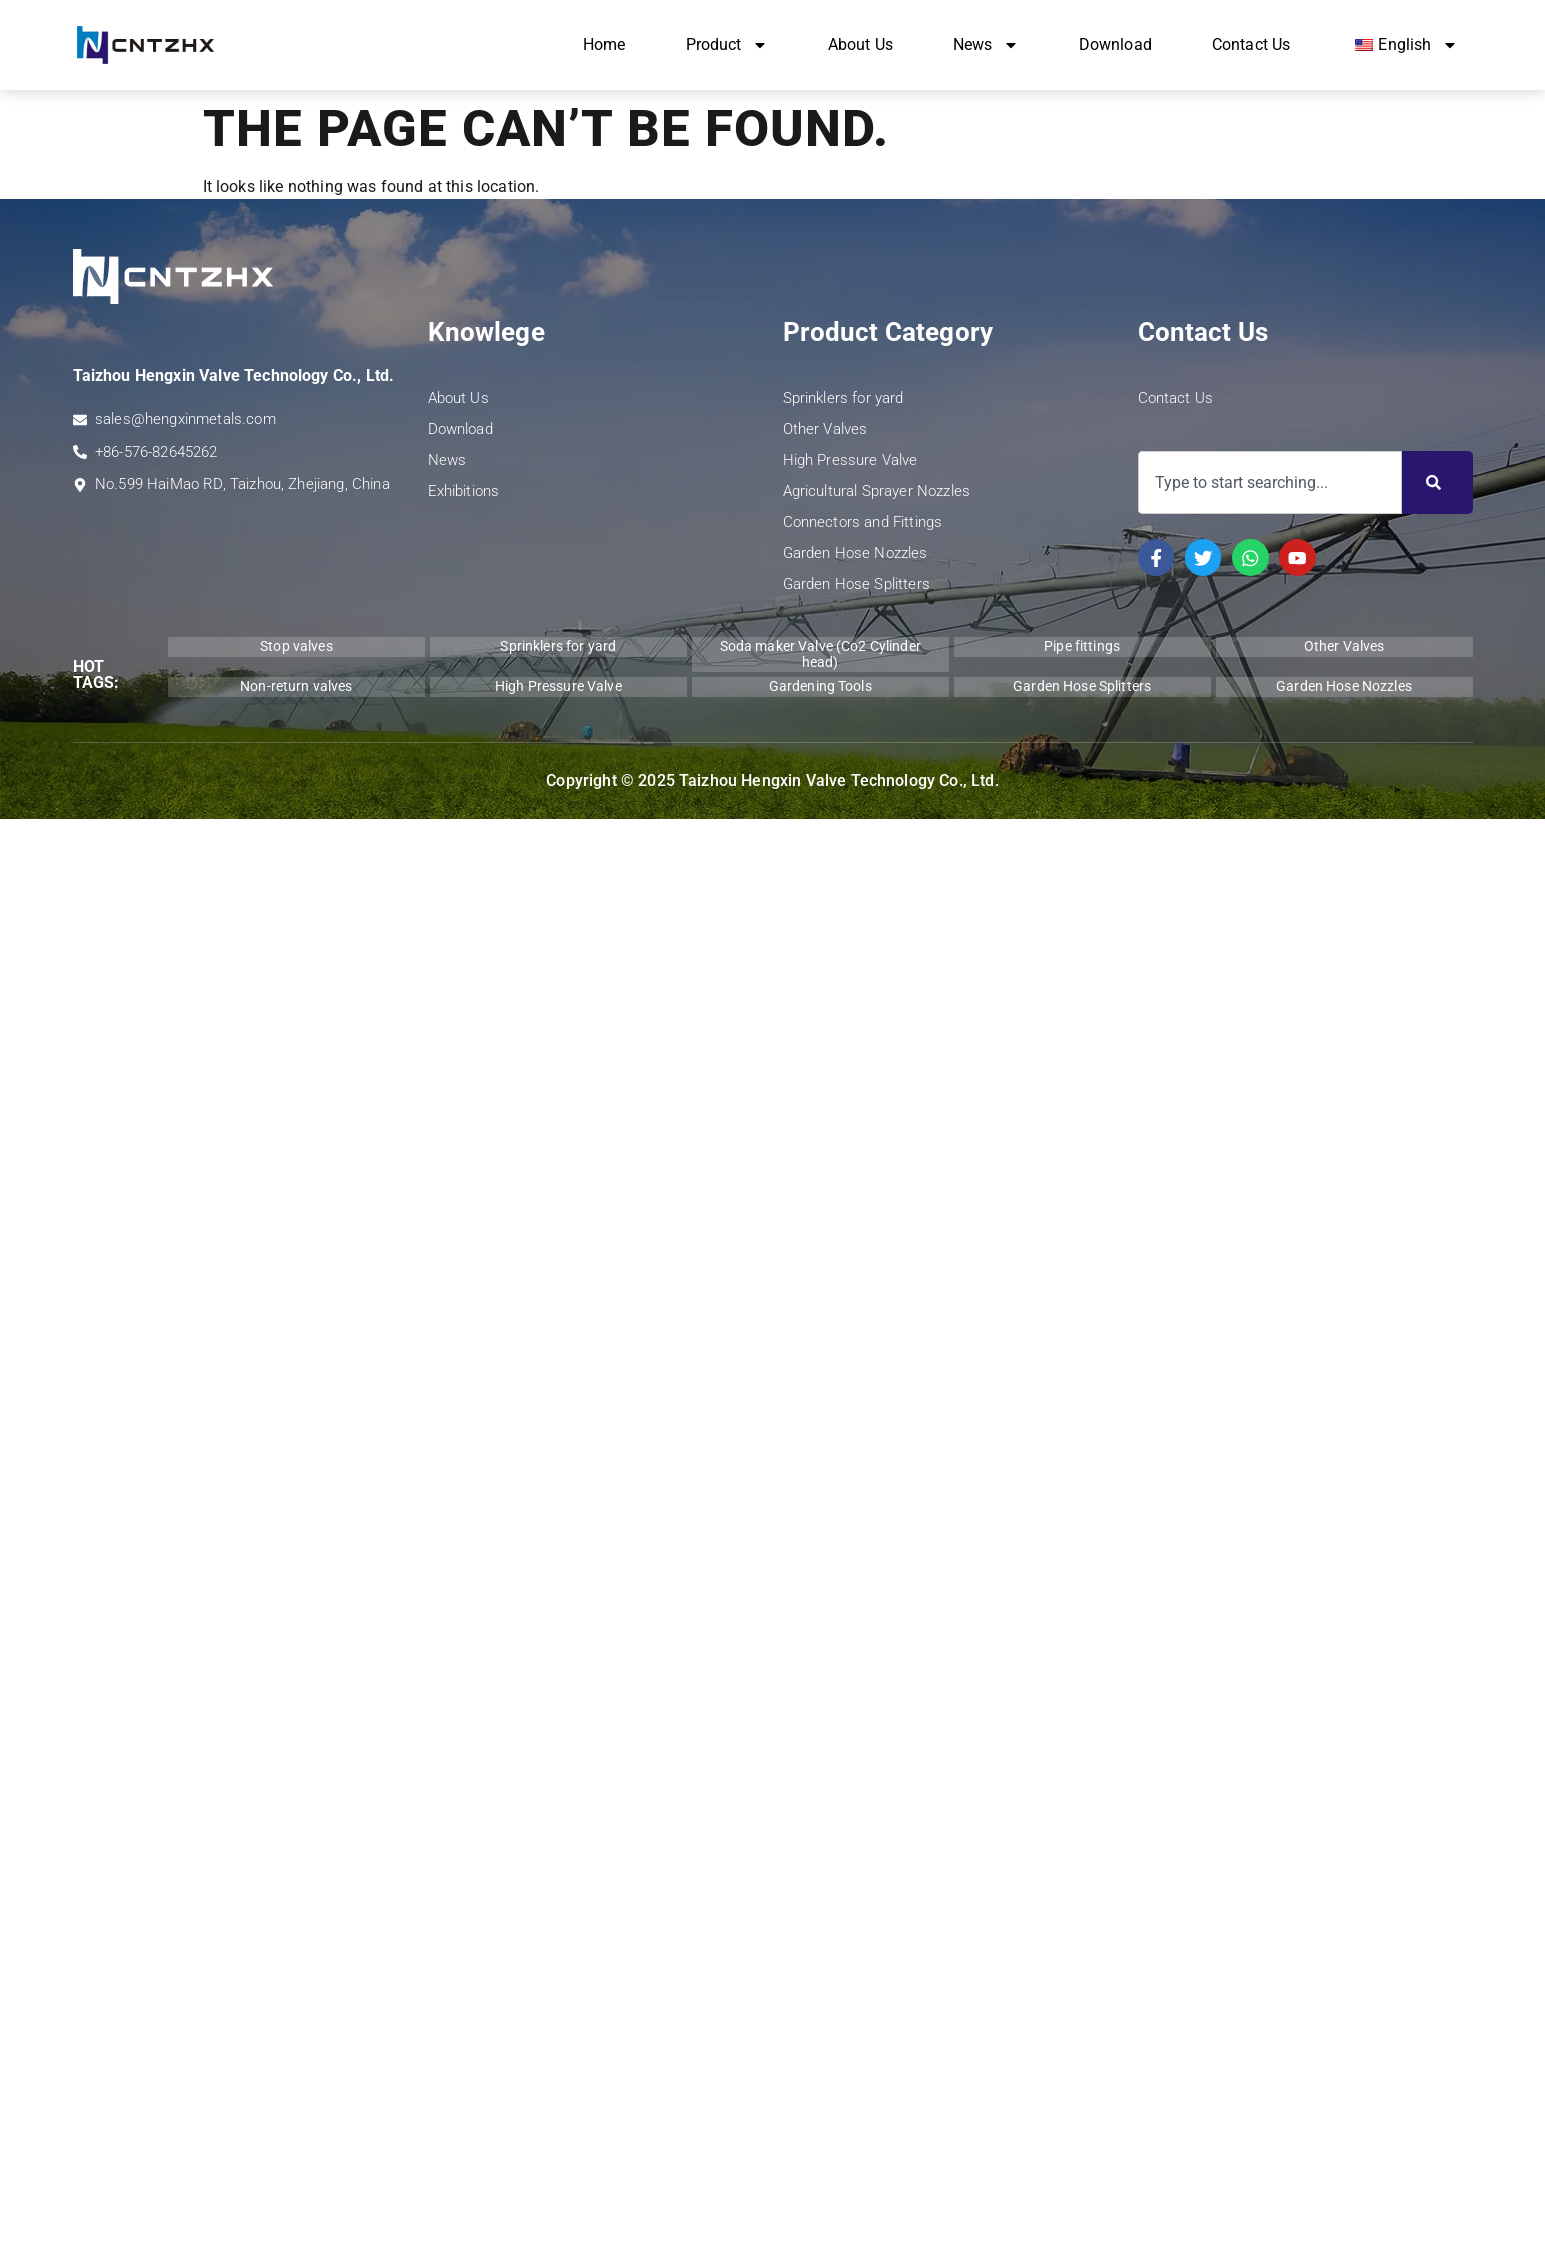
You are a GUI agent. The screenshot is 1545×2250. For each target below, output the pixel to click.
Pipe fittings (1082, 646)
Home (604, 44)
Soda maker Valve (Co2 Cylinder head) (820, 653)
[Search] (1437, 482)
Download (1115, 44)
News (986, 45)
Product (727, 45)
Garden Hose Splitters (856, 584)
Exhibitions (464, 491)
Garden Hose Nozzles (855, 553)
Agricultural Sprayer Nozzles (876, 491)
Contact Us (1251, 44)
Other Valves (825, 429)
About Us (860, 44)
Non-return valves (296, 686)
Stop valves (296, 646)
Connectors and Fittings (863, 522)
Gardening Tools (820, 686)
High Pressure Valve (850, 460)
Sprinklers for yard (843, 398)
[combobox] (1270, 482)
